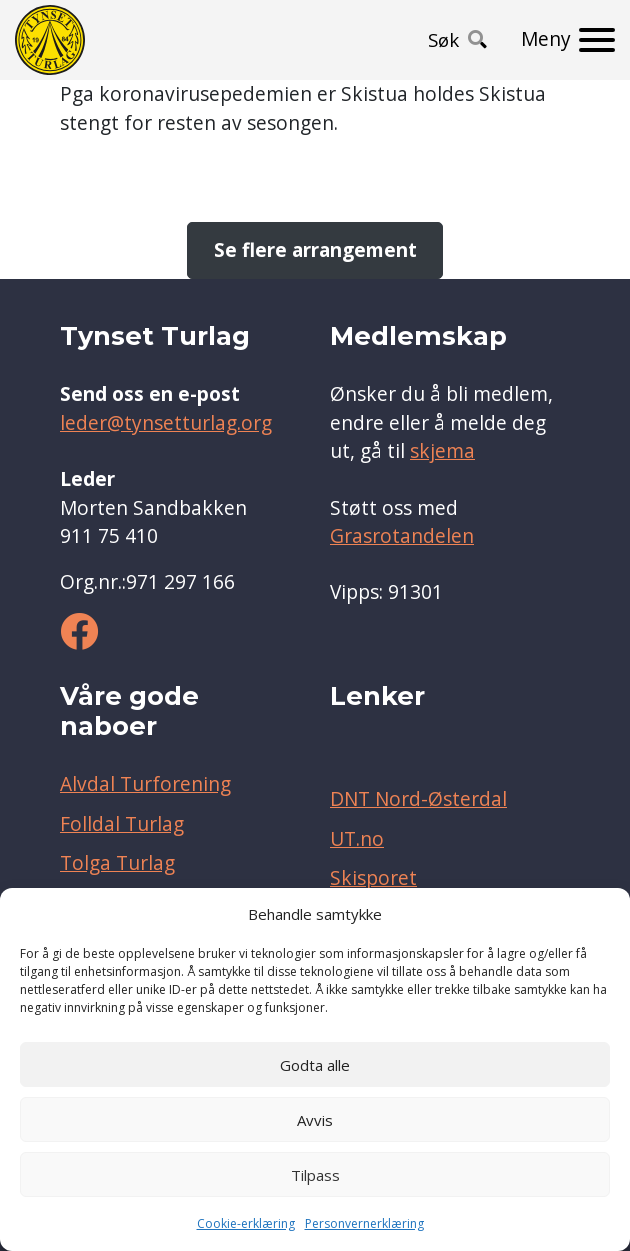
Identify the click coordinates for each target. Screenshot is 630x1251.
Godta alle (315, 1065)
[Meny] (568, 40)
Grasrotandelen (402, 536)
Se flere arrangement (315, 250)
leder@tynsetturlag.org (166, 423)
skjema (442, 451)
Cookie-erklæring (246, 1223)
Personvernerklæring (364, 1223)
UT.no (357, 839)
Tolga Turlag (117, 863)
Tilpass (315, 1175)
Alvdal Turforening (145, 784)
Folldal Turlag (122, 824)
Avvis (315, 1120)
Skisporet (373, 878)
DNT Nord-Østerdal (418, 799)
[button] (457, 39)
